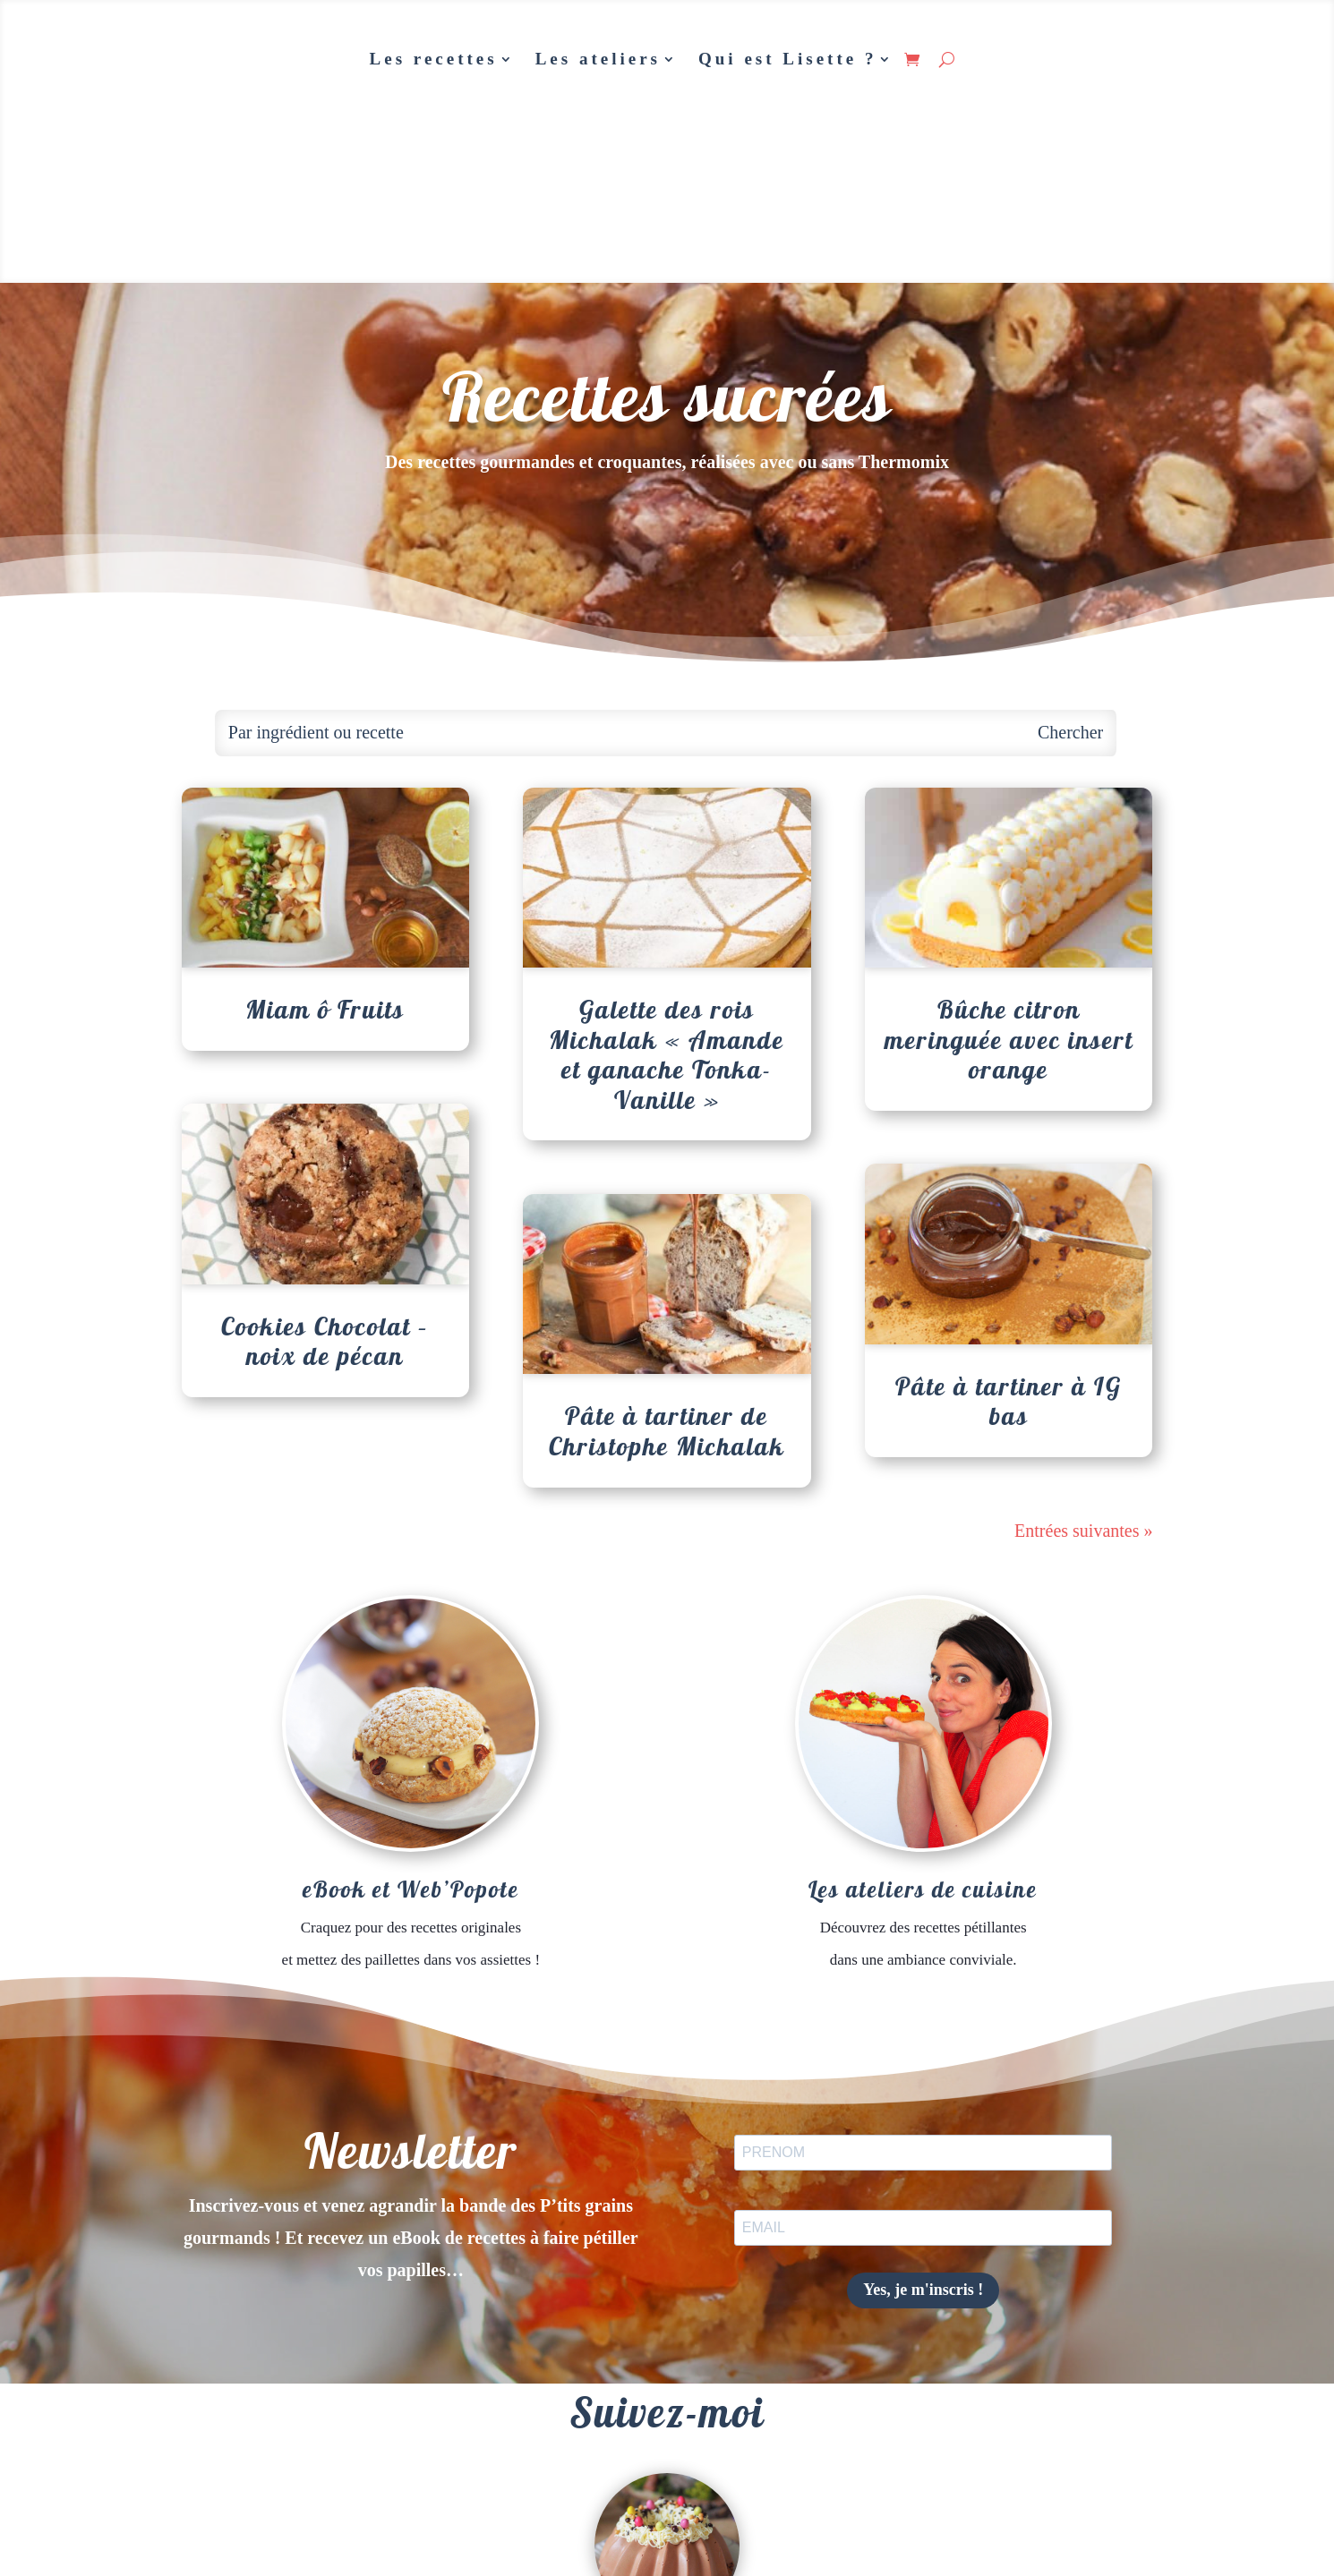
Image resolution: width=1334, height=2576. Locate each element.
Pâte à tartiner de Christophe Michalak (667, 1431)
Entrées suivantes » (1083, 1530)
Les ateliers (598, 58)
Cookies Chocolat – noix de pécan (325, 1341)
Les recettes (434, 58)
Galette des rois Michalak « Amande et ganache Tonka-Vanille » (666, 1054)
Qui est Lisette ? (787, 58)
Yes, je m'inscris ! (923, 2290)
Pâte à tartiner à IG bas (1008, 1401)
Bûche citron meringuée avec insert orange (1009, 1039)
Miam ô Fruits (325, 1009)
